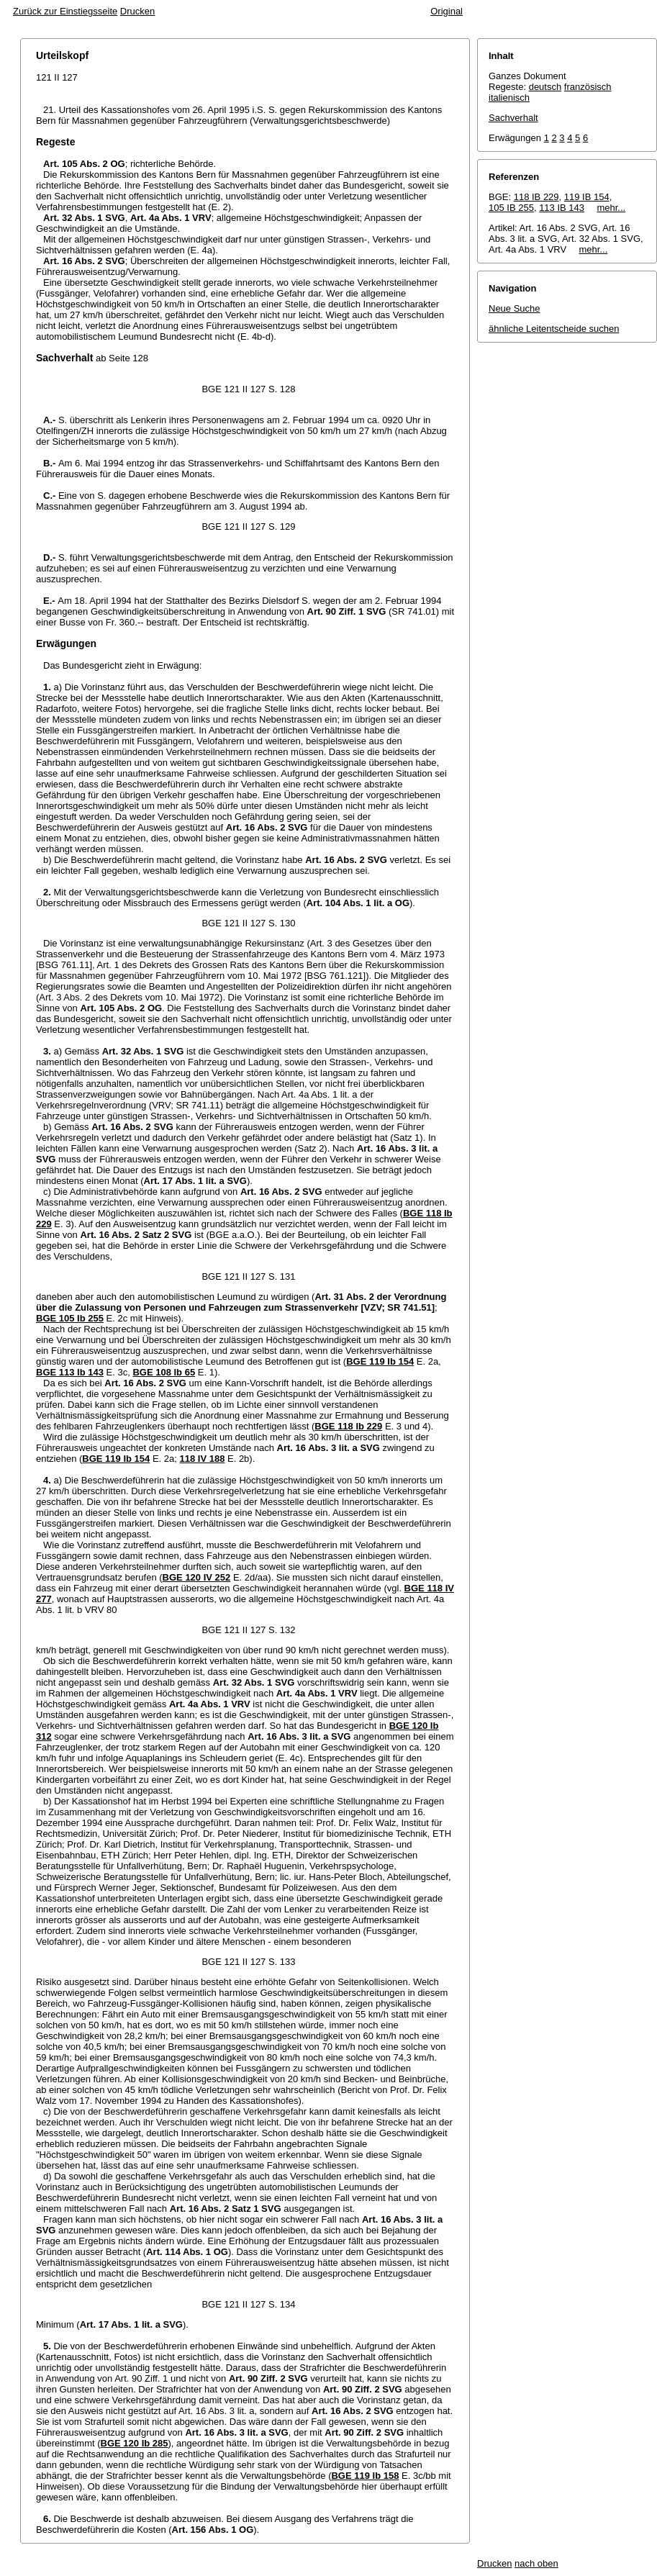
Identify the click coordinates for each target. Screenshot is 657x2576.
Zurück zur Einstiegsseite (65, 11)
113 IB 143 (561, 207)
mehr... (611, 207)
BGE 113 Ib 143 (70, 1372)
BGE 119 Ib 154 (380, 1361)
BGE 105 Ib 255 (70, 1318)
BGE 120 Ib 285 (134, 2443)
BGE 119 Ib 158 (365, 2475)
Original (446, 11)
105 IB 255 (511, 207)
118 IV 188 (202, 1458)
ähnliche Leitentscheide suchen (554, 328)
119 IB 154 (587, 196)
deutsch (545, 86)
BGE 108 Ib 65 (163, 1372)
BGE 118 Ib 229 (348, 1426)
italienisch (509, 97)
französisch (588, 86)
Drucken (137, 11)
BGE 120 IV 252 (197, 1577)
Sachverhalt (513, 117)
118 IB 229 (536, 196)
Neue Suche (514, 308)
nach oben (536, 2563)
